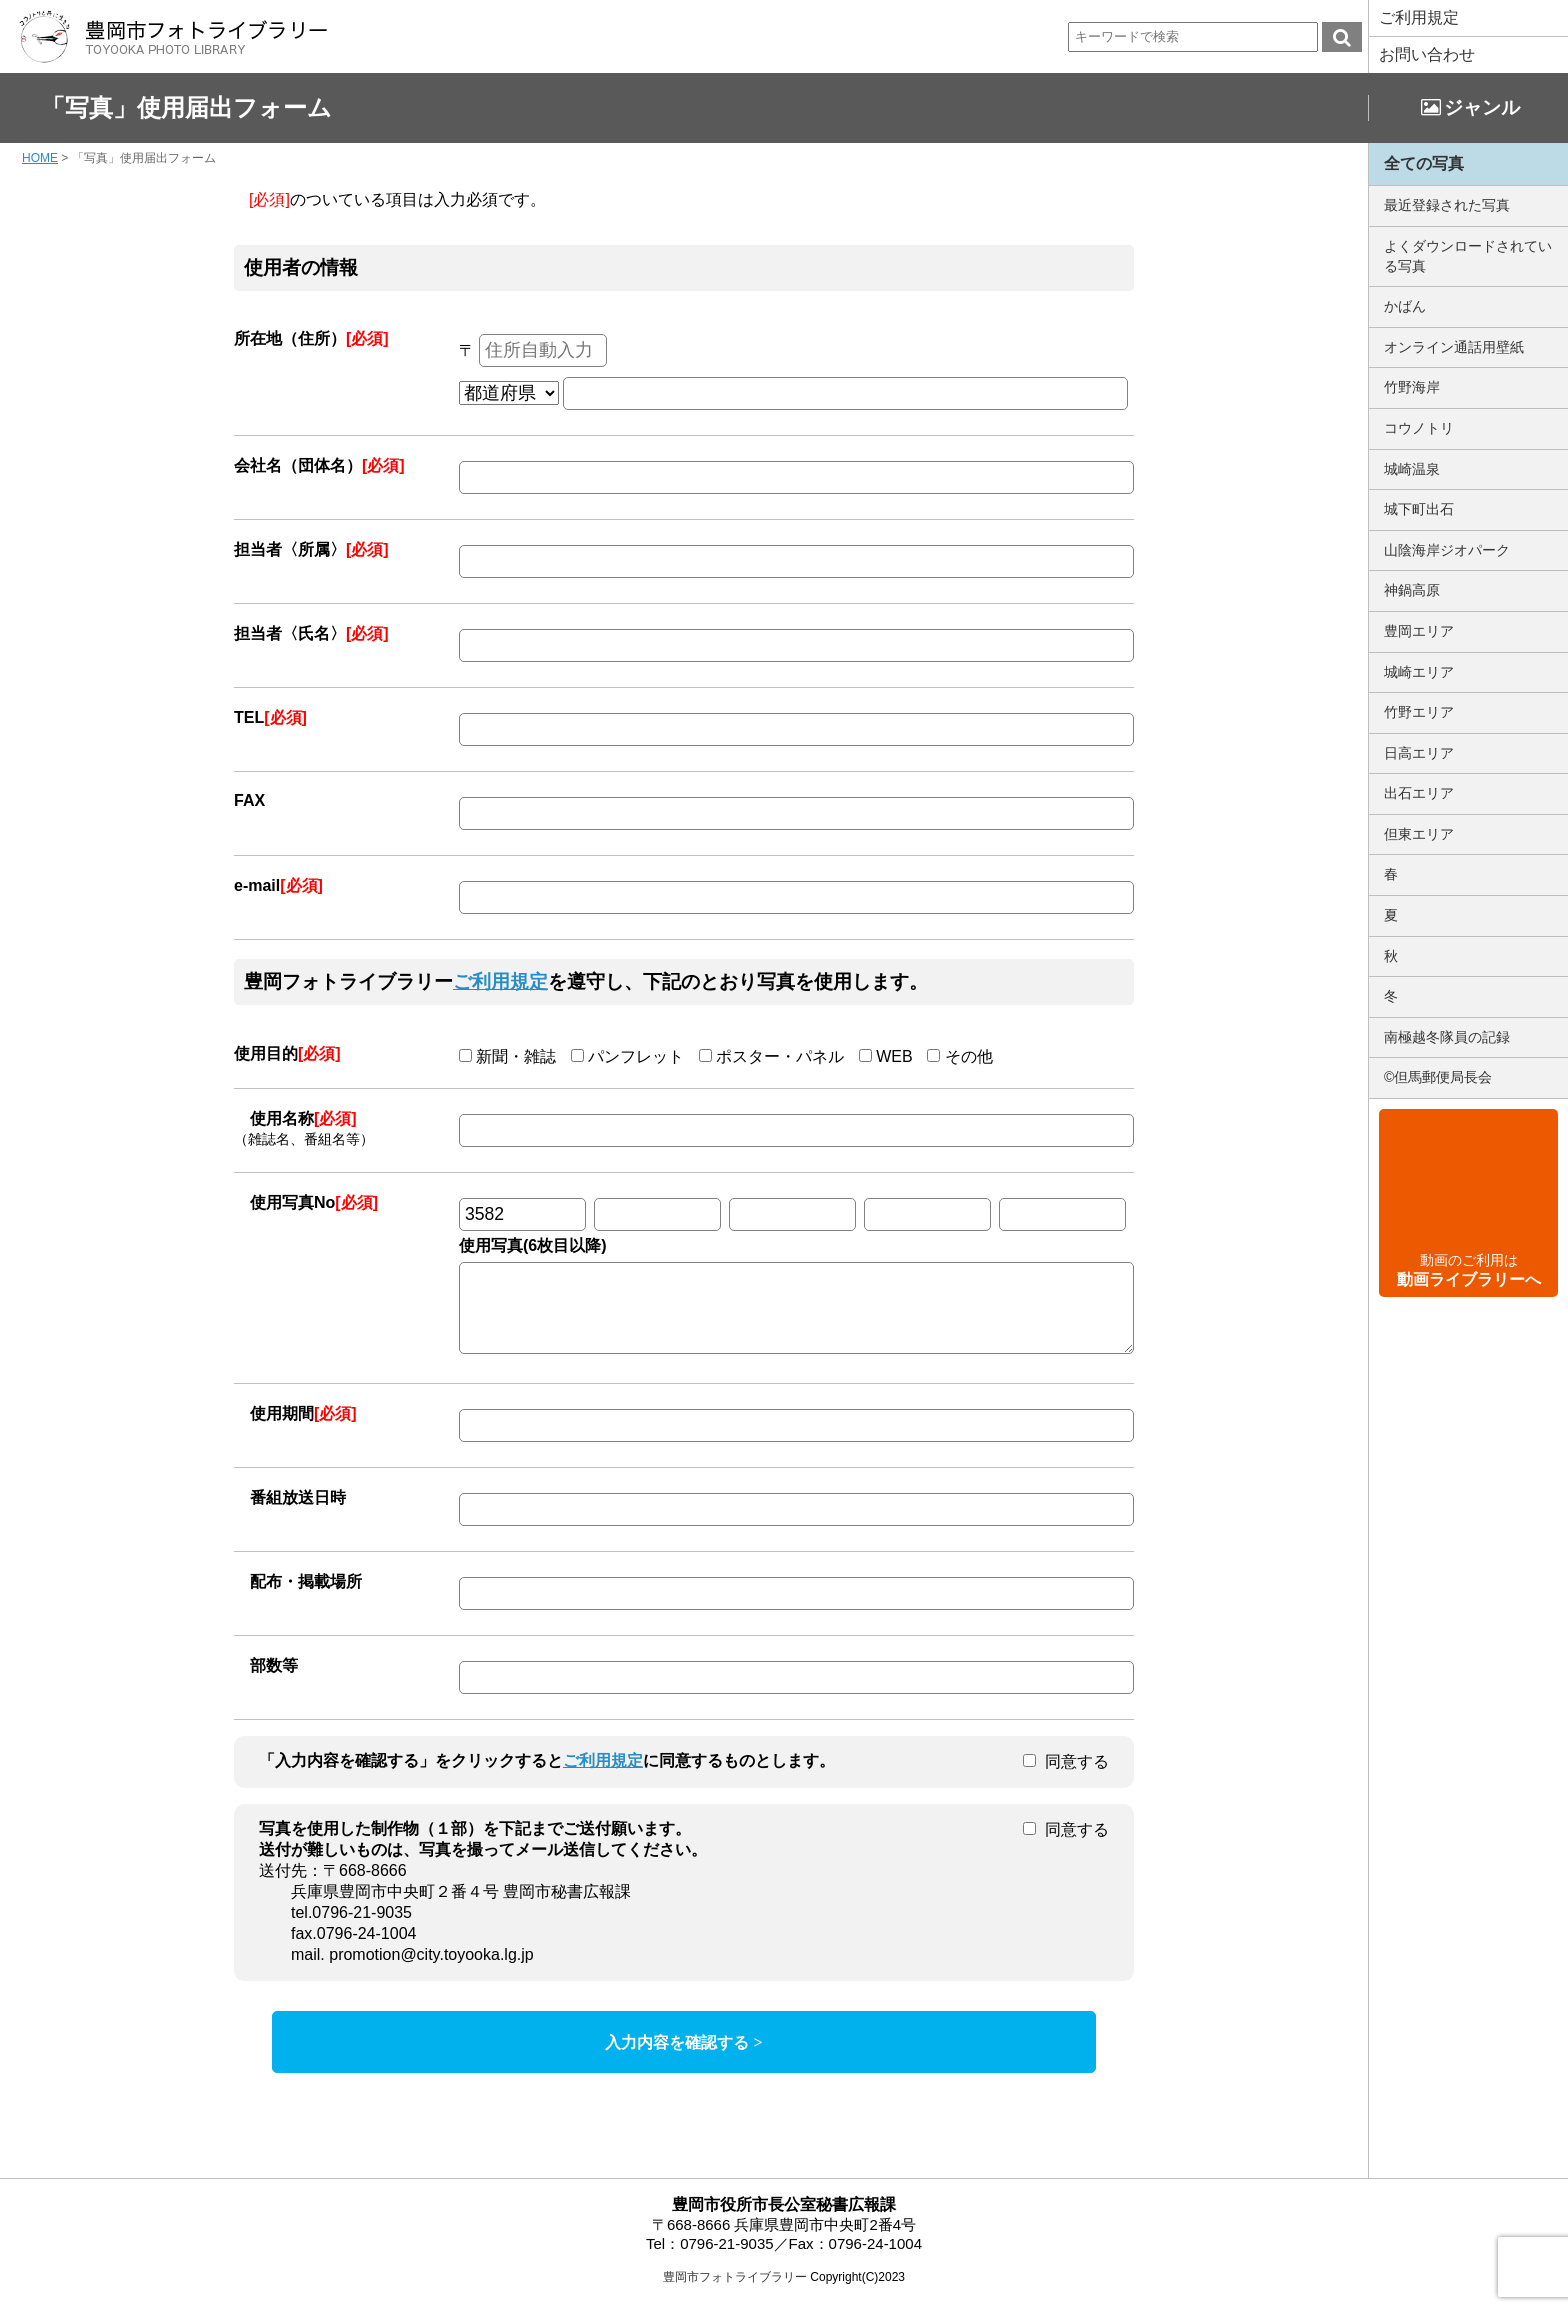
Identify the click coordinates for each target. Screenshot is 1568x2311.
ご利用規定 (1419, 17)
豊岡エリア (1419, 631)
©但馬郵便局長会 (1438, 1077)
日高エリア (1419, 753)
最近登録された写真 (1447, 205)
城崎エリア (1419, 672)
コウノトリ (1419, 428)
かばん (1405, 306)
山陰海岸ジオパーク (1447, 550)
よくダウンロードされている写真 (1468, 256)
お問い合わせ (1427, 54)
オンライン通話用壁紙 (1454, 347)
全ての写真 (1424, 163)
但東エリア (1419, 834)
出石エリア (1419, 793)
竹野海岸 (1412, 387)
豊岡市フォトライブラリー (735, 2292)
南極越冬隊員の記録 (1447, 1037)
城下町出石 (1419, 509)
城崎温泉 (1412, 469)
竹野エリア (1419, 712)
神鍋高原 (1412, 590)
